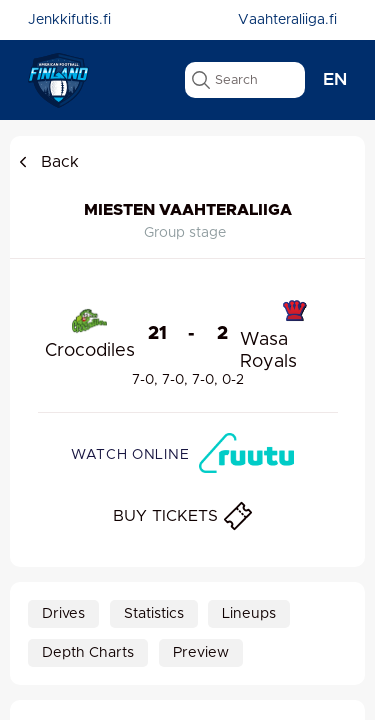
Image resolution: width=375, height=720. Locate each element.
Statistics (154, 614)
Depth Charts (88, 653)
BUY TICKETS (183, 516)
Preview (201, 653)
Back (47, 162)
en (335, 80)
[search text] (245, 80)
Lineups (249, 614)
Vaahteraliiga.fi (287, 20)
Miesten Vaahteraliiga (188, 210)
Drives (63, 614)
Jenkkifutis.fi (69, 20)
